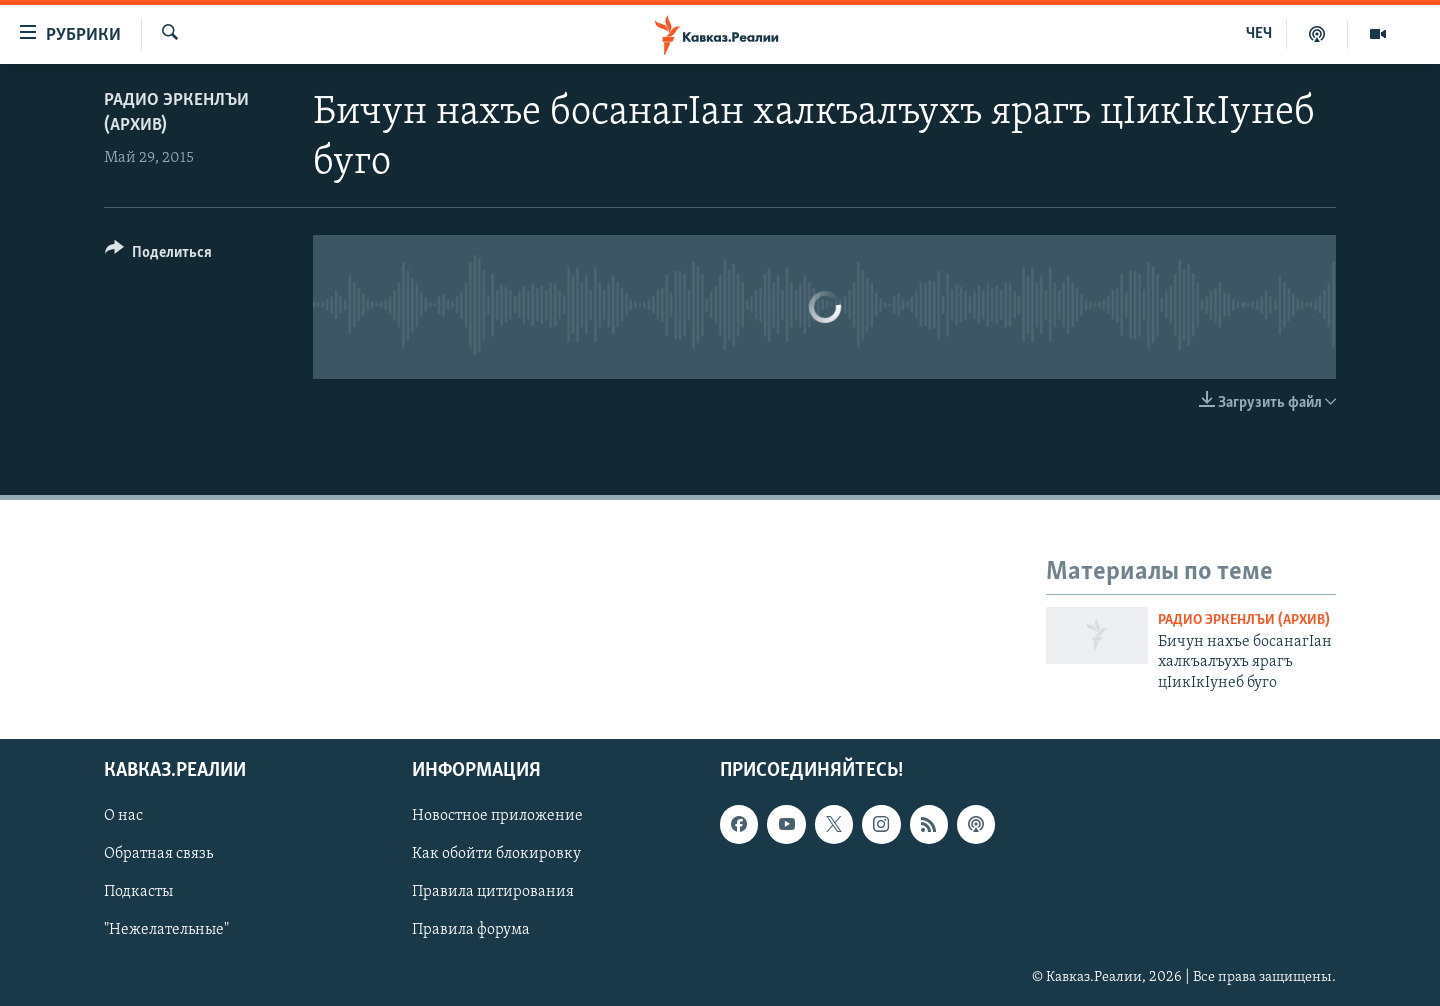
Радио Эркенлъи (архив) (1244, 620)
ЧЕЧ (1259, 34)
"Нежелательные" (166, 930)
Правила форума (471, 930)
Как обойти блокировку (496, 854)
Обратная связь (158, 854)
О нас (123, 816)
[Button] (158, 255)
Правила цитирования (493, 892)
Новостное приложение (497, 816)
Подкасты (138, 892)
